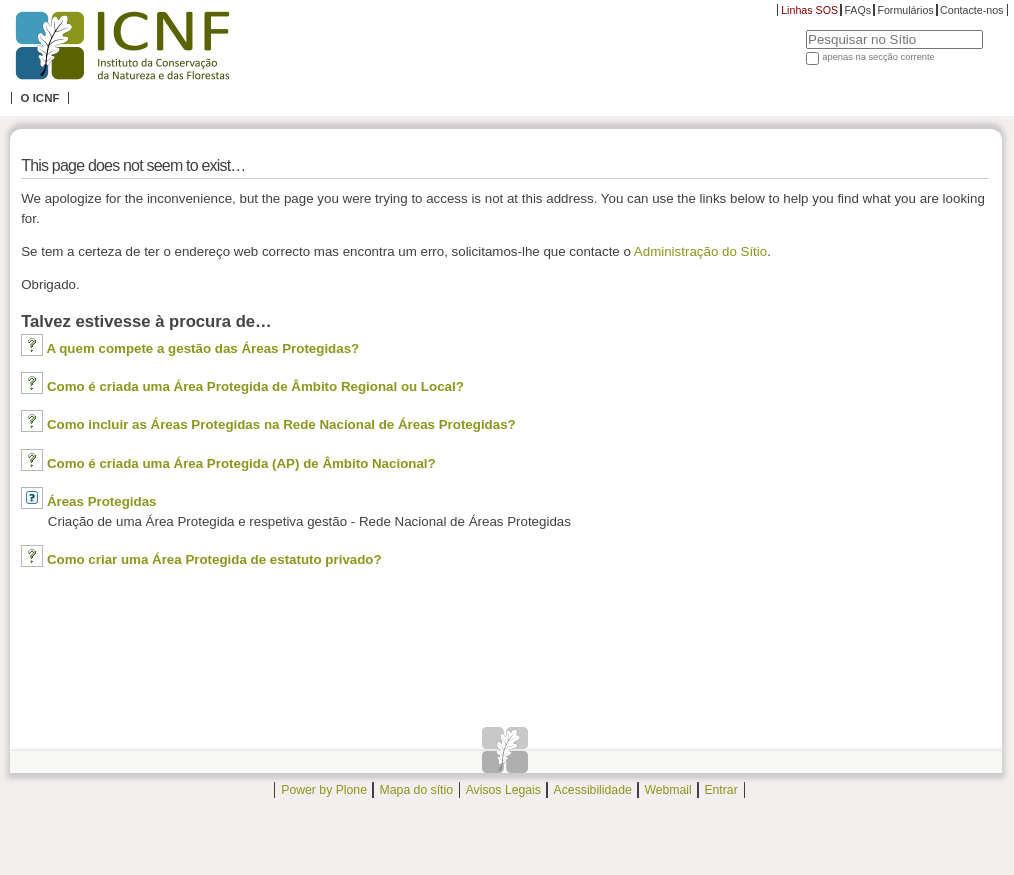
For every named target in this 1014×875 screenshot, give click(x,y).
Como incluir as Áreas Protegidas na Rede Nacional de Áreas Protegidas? (281, 424)
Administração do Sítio (700, 251)
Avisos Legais (503, 790)
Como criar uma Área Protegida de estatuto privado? (214, 559)
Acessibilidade (593, 790)
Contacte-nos (971, 10)
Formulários (905, 10)
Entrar (720, 790)
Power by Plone (324, 790)
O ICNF (39, 98)
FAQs (857, 10)
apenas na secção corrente (878, 57)
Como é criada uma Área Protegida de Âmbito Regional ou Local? (255, 386)
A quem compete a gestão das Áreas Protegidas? (202, 348)
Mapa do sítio (416, 790)
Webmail (667, 790)
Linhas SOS (809, 10)
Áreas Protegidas (102, 501)
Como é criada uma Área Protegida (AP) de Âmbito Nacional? (241, 463)
